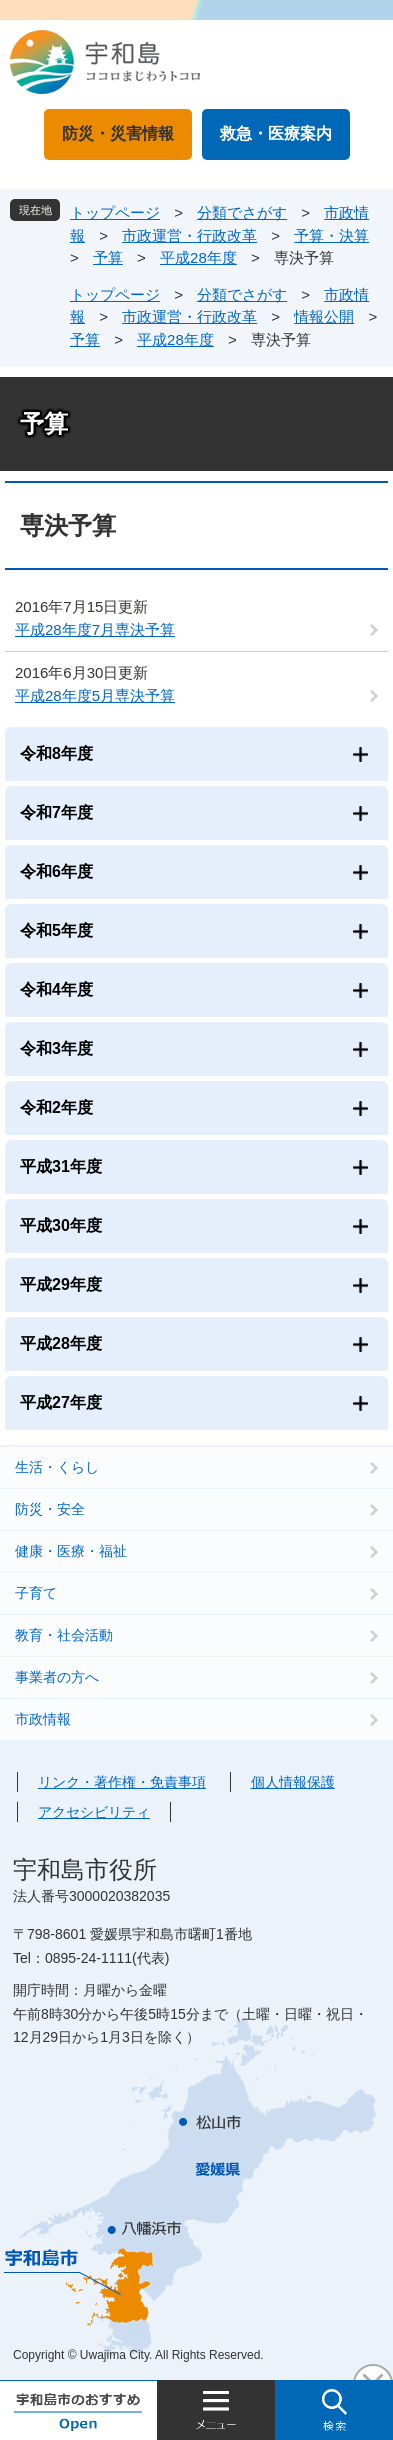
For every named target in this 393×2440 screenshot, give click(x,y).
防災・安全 (50, 1509)
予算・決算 (331, 235)
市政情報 (43, 1719)
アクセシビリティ (94, 1812)
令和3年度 (56, 1048)
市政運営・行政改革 (189, 235)
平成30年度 (61, 1225)
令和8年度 (56, 753)
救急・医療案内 (276, 133)
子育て (36, 1593)
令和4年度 (56, 989)
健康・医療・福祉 (71, 1551)
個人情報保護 (293, 1782)
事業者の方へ (57, 1677)
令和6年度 (56, 871)
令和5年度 (56, 930)
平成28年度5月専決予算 (95, 695)
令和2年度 (56, 1107)
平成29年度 (61, 1284)
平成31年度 (61, 1166)
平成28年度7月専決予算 (95, 629)
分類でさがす (242, 212)
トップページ (115, 212)
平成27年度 (61, 1402)
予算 (108, 257)
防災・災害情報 (118, 133)
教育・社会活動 (64, 1635)
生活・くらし (57, 1467)
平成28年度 (198, 257)
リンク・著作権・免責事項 (122, 1782)
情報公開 (324, 316)
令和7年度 (56, 812)
